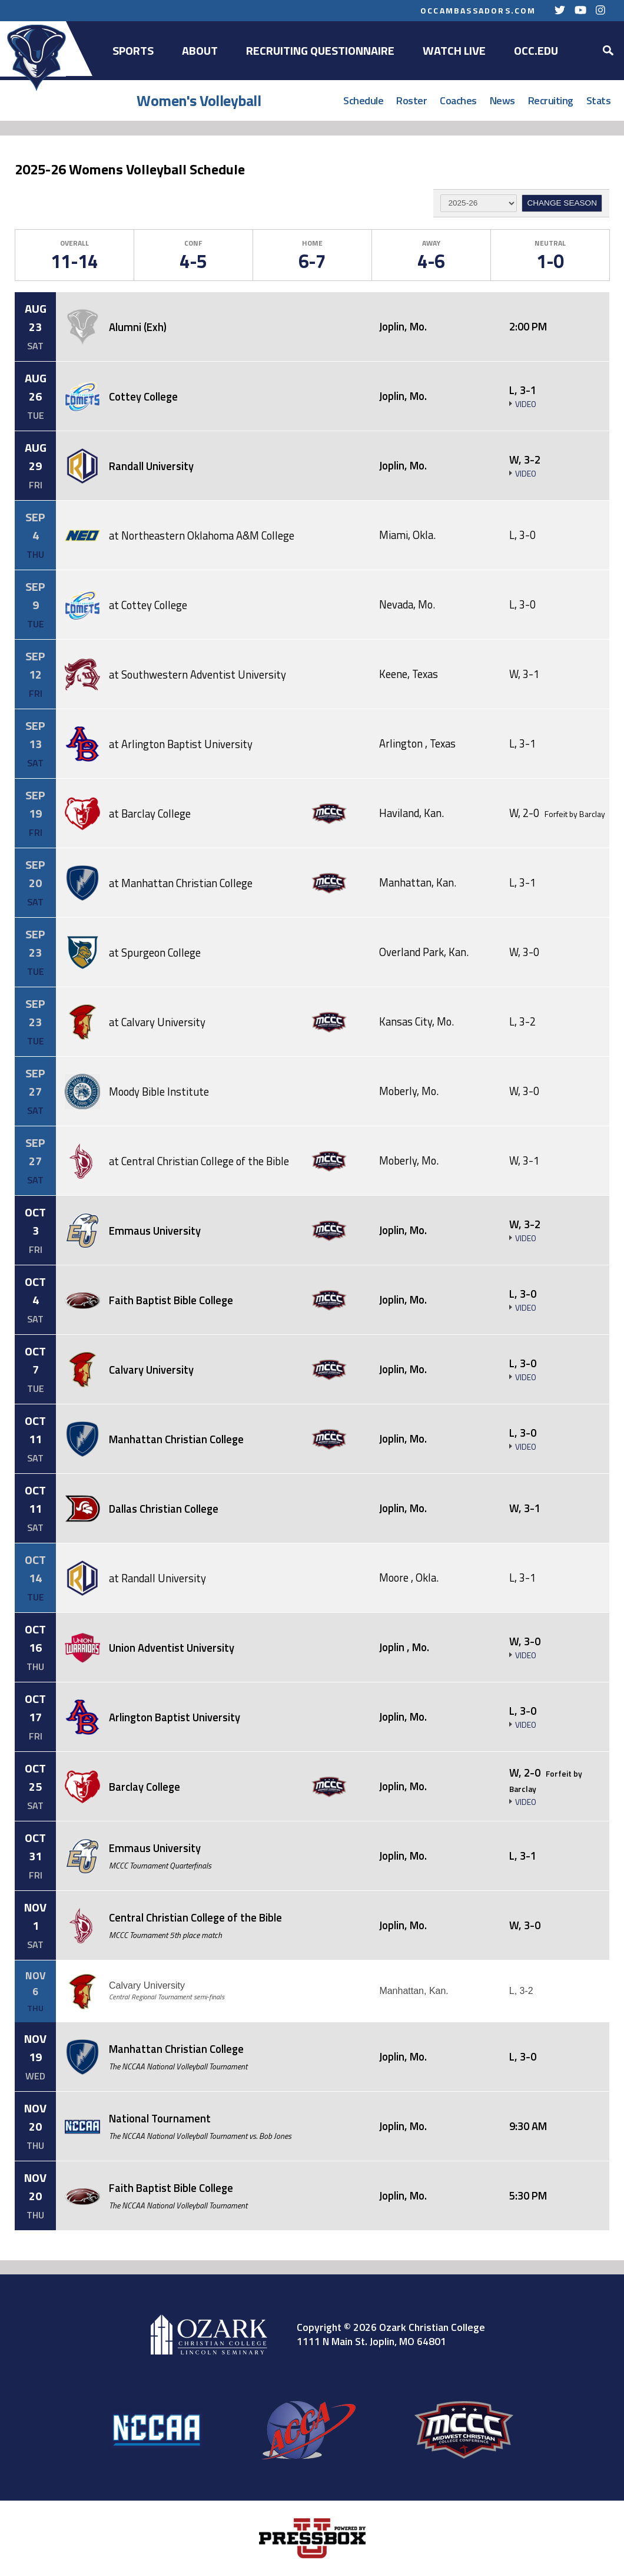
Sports (133, 50)
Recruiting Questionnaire (320, 50)
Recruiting (550, 100)
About (200, 50)
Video (525, 404)
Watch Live (454, 50)
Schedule (363, 100)
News (502, 100)
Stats (598, 100)
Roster (411, 100)
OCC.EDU (536, 50)
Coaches (458, 100)
